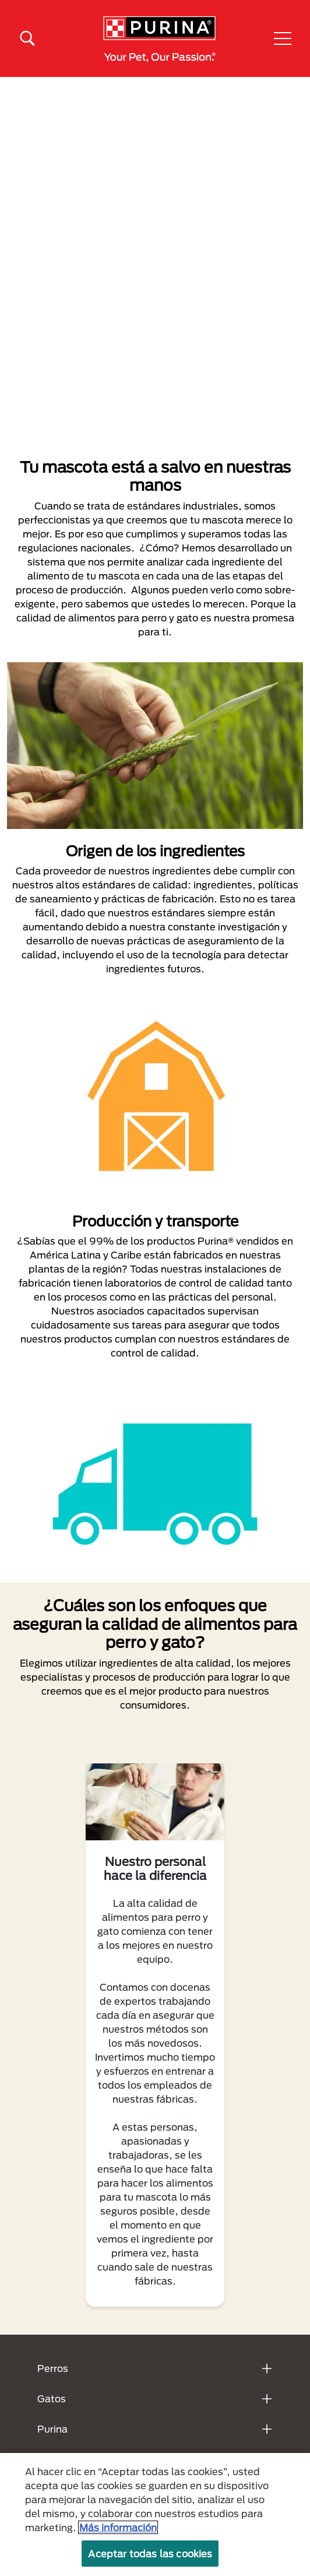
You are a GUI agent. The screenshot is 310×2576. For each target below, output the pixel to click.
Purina (52, 2428)
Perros (52, 2368)
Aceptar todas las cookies (150, 2553)
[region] (155, 2514)
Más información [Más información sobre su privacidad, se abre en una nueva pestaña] (118, 2527)
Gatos (51, 2398)
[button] (282, 38)
